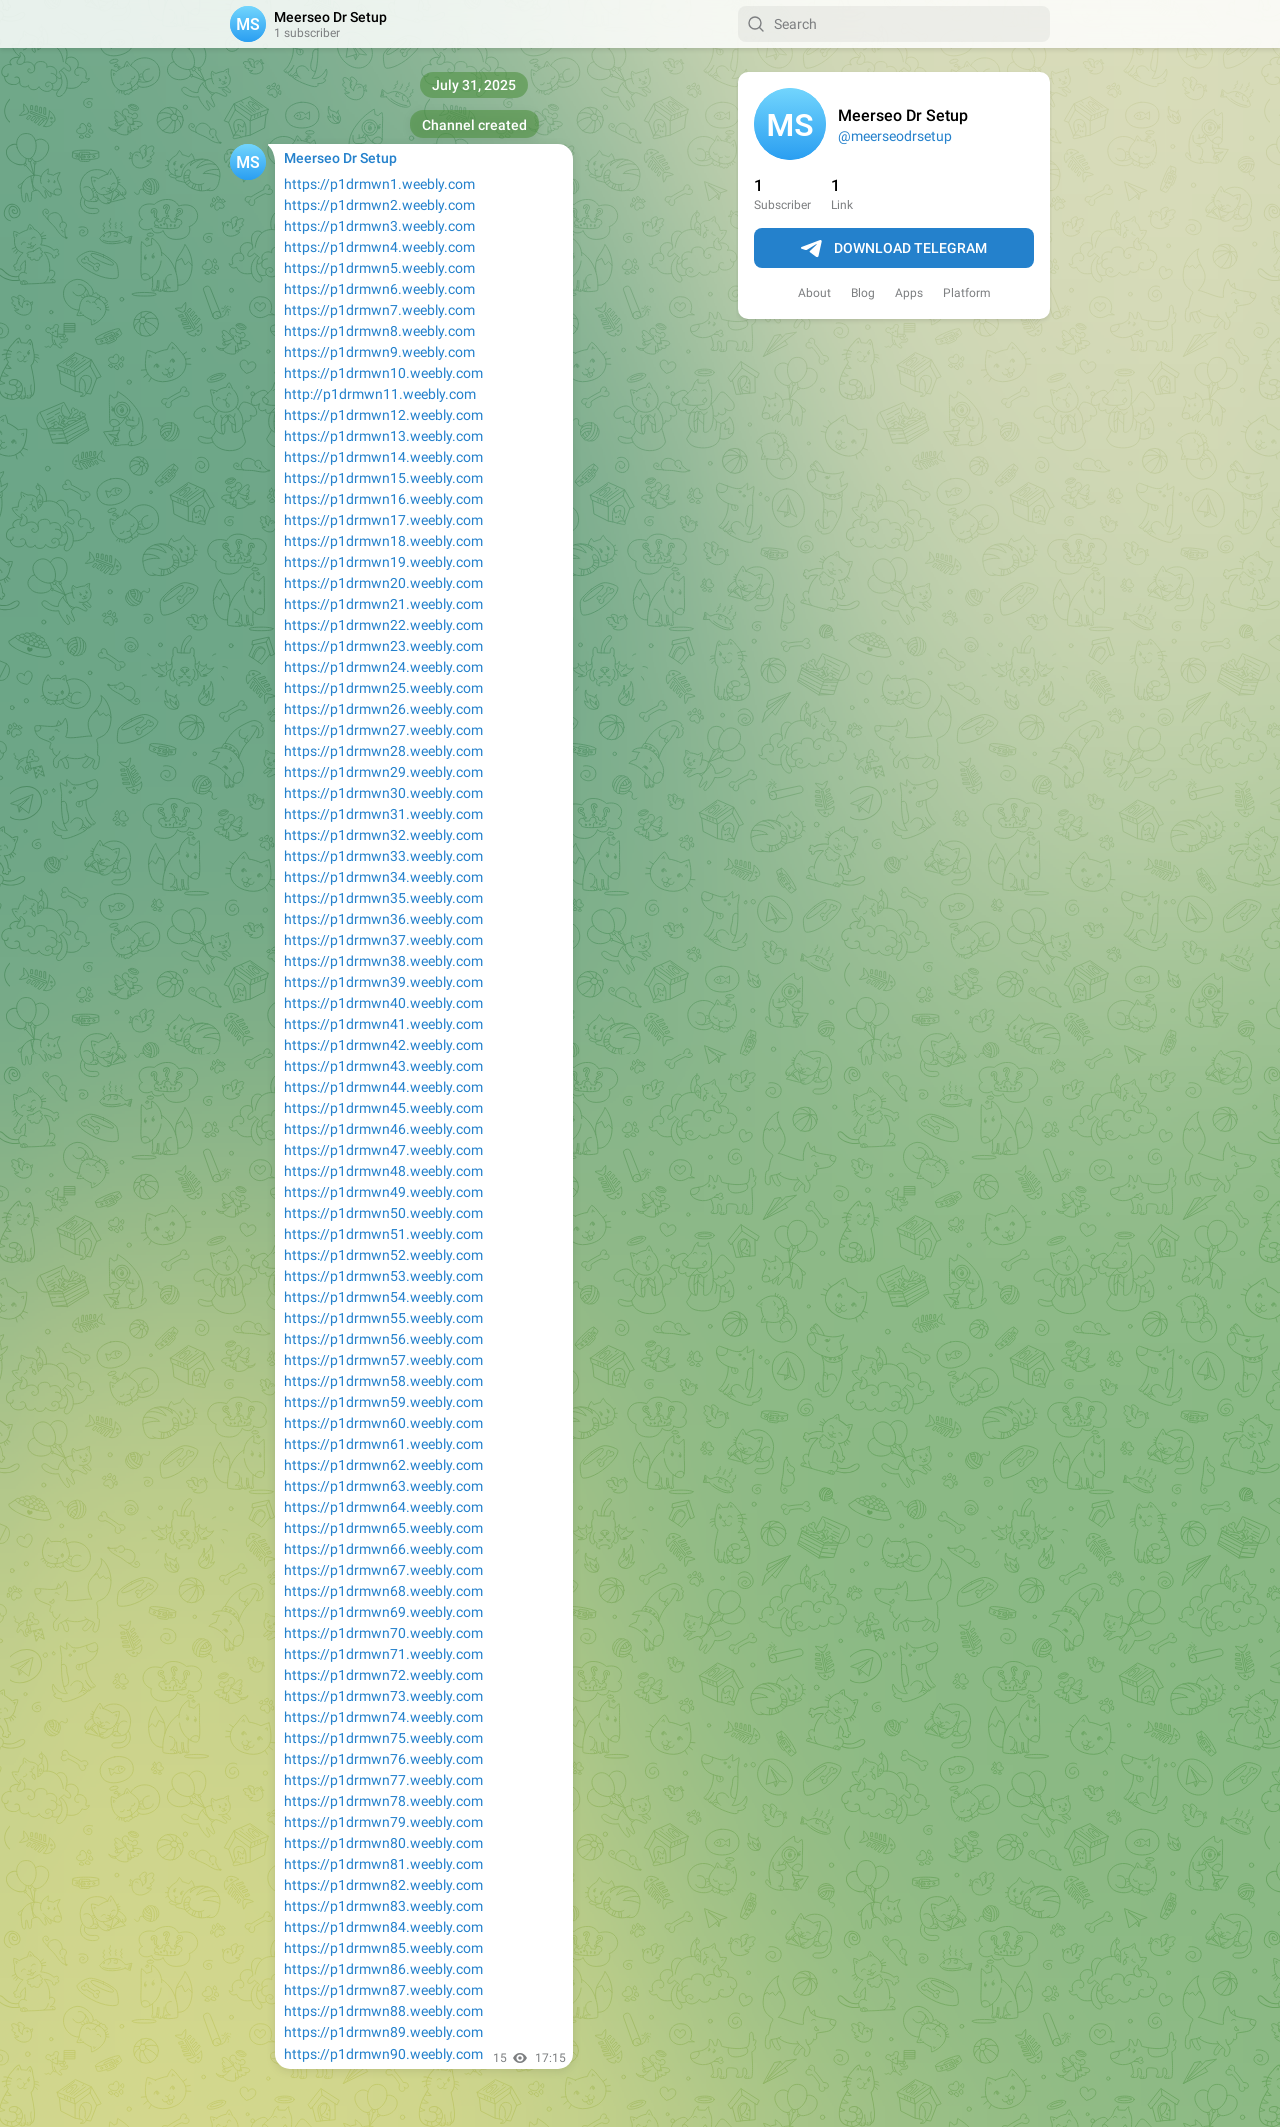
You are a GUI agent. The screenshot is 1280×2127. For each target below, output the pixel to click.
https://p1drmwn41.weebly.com (383, 1024)
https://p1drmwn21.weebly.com (383, 604)
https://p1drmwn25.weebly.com (383, 688)
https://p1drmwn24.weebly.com (383, 667)
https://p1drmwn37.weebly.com (383, 940)
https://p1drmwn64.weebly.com (383, 1507)
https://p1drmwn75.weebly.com (383, 1738)
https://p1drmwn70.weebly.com (383, 1633)
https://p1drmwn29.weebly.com (383, 772)
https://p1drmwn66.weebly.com (383, 1549)
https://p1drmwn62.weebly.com (383, 1465)
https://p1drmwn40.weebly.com (383, 1003)
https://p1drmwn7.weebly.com (379, 310)
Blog (863, 293)
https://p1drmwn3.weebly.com (379, 226)
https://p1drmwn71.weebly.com (383, 1654)
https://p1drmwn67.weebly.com (383, 1570)
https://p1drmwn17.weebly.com (383, 520)
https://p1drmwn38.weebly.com (383, 961)
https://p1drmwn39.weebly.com (383, 982)
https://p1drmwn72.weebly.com (383, 1675)
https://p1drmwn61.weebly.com (383, 1444)
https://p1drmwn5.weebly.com (379, 268)
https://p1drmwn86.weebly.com (383, 1969)
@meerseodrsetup (895, 136)
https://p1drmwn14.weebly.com (383, 457)
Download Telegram (894, 249)
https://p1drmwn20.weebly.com (383, 583)
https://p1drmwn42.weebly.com (383, 1045)
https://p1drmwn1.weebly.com (379, 184)
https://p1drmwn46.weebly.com (383, 1129)
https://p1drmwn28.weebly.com (383, 751)
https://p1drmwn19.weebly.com (383, 562)
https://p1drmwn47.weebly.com (383, 1150)
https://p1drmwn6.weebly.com (379, 289)
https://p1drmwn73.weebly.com (383, 1696)
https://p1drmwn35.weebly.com (383, 898)
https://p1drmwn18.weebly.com (383, 541)
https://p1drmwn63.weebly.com (383, 1486)
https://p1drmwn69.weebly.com (383, 1612)
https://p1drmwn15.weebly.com (383, 478)
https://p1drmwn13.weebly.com (383, 436)
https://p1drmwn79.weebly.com (383, 1822)
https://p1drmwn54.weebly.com (383, 1297)
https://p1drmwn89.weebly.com (383, 2032)
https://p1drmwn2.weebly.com (379, 205)
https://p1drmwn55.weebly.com (383, 1318)
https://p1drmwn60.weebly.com (383, 1423)
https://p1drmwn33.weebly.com (383, 856)
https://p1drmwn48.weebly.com (383, 1171)
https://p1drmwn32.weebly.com (383, 835)
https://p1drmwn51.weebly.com (383, 1234)
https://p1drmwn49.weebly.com (383, 1192)
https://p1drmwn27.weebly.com (383, 730)
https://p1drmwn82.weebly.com (383, 1885)
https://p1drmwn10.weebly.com (383, 373)
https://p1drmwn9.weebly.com (379, 352)
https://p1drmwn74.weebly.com (383, 1717)
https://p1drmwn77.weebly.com (383, 1780)
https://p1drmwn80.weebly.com (383, 1843)
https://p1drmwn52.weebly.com (383, 1255)
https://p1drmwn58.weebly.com (383, 1381)
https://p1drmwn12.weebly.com (383, 415)
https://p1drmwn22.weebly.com (383, 625)
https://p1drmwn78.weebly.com (383, 1801)
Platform (967, 293)
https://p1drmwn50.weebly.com (383, 1213)
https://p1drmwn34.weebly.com (383, 877)
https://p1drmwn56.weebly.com (383, 1339)
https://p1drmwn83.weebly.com (383, 1906)
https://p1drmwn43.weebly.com (383, 1066)
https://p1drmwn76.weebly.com (383, 1759)
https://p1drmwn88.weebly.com (383, 2011)
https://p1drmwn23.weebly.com (383, 646)
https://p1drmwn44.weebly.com (383, 1087)
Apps (909, 293)
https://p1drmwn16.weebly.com (383, 499)
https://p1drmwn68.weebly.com (383, 1591)
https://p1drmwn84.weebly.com (383, 1927)
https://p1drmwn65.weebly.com (383, 1528)
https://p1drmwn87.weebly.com (383, 1990)
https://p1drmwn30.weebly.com (383, 793)
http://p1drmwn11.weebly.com (380, 394)
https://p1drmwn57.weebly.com (383, 1360)
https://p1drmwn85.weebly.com (383, 1948)
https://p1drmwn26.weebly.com (383, 709)
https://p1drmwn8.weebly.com (379, 331)
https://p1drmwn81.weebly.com (383, 1864)
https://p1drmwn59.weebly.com (383, 1402)
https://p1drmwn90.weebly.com (383, 2054)
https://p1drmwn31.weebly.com (383, 814)
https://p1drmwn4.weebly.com (379, 247)
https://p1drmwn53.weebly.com (383, 1276)
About (814, 293)
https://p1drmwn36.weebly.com (383, 919)
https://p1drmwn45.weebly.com (383, 1108)
